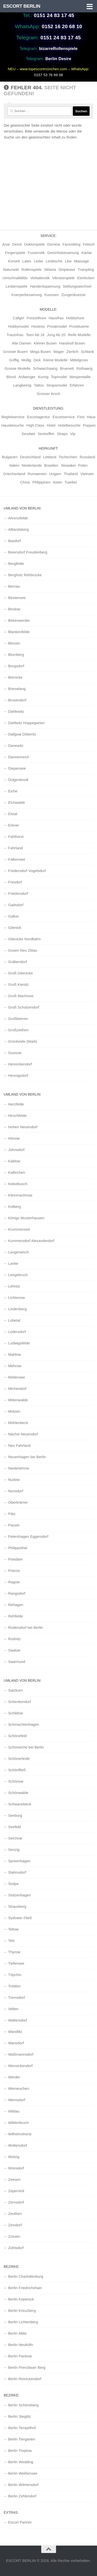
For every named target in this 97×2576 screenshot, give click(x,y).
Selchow (15, 1838)
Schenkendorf (19, 1702)
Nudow (14, 1479)
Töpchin (14, 1975)
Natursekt (11, 269)
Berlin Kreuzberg (22, 2310)
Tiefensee (16, 1963)
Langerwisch (18, 1252)
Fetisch (89, 244)
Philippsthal (17, 1548)
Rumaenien (37, 474)
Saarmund (16, 1661)
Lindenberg (17, 1309)
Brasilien (51, 465)
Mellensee (16, 1377)
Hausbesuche (12, 425)
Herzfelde (16, 1104)
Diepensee (17, 768)
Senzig (13, 1849)
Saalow (14, 1650)
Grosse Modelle (17, 368)
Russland (87, 457)
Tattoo (39, 385)
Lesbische (54, 261)
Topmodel (59, 377)
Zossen (14, 2236)
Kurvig (43, 377)
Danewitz (15, 745)
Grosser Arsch (48, 393)
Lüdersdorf (17, 1332)
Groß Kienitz (18, 984)
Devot (17, 244)
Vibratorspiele (63, 278)
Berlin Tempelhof (22, 2428)
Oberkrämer (18, 1502)
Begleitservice (12, 417)
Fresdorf (15, 882)
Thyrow (14, 1952)
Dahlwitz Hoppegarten (26, 723)
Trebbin (14, 1986)
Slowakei (68, 465)
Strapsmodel (56, 385)
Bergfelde (16, 563)
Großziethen (18, 1030)
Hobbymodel (18, 326)
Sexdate (28, 434)
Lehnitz (14, 1286)
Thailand (71, 474)
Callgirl (18, 318)
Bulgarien (10, 457)
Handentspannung (45, 286)
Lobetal (14, 1320)
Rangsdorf (16, 1593)
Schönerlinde (19, 1758)
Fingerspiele (15, 253)
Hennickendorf (20, 1064)
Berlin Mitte (17, 2333)
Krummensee (19, 1229)
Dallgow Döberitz (22, 734)
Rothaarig (84, 368)
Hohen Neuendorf (22, 1127)
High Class (35, 425)
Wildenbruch (18, 2122)
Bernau (14, 586)
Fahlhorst (16, 836)
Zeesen (14, 2179)
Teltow (13, 1929)
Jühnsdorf (16, 1150)
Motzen (14, 1411)
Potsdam (15, 1559)
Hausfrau (56, 318)
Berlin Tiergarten (21, 2439)
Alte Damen (21, 343)
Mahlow (14, 1354)
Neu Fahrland (19, 1445)
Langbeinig (22, 385)
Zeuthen (15, 2213)
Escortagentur (38, 417)
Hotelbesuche (69, 425)
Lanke (13, 1263)
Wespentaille (80, 377)
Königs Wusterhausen (26, 1218)
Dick (37, 360)
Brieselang (17, 689)
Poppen (89, 425)
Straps (62, 434)
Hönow (14, 1138)
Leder (38, 261)
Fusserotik (36, 253)
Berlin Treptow (20, 2450)
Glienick (14, 927)
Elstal (12, 814)
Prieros (14, 1570)
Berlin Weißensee (22, 2473)
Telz (11, 1940)
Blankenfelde (19, 632)
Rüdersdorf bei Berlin (25, 1627)
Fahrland (15, 848)
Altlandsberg (18, 529)
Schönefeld (17, 1736)
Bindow (14, 609)
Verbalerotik (40, 278)
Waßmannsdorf (20, 2054)
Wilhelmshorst (19, 2134)
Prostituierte (79, 326)
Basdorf (14, 541)
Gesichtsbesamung (63, 253)
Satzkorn (15, 1690)
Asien (57, 482)
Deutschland (30, 457)
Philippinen (41, 482)
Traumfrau (14, 335)
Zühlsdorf (16, 2248)
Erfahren (77, 385)
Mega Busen (40, 351)
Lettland (49, 457)
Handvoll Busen (72, 343)
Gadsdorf (15, 905)
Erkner (13, 825)
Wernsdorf (16, 2100)
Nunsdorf (15, 1491)
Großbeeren (18, 1018)
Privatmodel (57, 326)
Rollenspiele (31, 269)
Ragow (14, 1582)
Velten (13, 2009)
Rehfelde (15, 1616)
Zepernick (16, 2191)
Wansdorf (16, 2043)
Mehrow (14, 1366)
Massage (81, 261)
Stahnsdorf (17, 1872)
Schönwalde (18, 1793)
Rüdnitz (14, 1639)
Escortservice (64, 417)
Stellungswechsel (77, 286)
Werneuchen (18, 2088)
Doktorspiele (34, 244)
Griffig (14, 360)
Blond (11, 377)
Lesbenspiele (16, 286)
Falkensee (16, 859)
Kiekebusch (17, 1184)
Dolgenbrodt (18, 780)
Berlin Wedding (20, 2462)
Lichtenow (16, 1297)
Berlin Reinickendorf (24, 2379)
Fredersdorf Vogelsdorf (27, 871)
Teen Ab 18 (35, 335)
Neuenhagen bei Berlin (27, 1457)
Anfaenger (26, 377)
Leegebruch (18, 1275)
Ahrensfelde (18, 518)
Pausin (13, 1525)
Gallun (13, 916)
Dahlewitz (16, 711)
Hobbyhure (75, 318)
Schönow (15, 1781)
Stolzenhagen (19, 1895)
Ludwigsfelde (19, 1343)
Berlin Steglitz (19, 2416)
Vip (72, 434)
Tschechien (68, 457)
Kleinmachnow (20, 1195)
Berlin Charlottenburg (25, 2276)
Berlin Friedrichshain (25, 2288)
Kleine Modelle (55, 360)
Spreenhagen (19, 1861)
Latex (26, 261)
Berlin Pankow (20, 2356)
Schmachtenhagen (23, 1724)
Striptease (66, 269)
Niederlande (32, 465)
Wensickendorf (20, 2066)
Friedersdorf (18, 893)
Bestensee (17, 598)
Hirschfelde (17, 1115)
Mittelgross (79, 360)
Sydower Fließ (20, 1918)
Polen (83, 465)
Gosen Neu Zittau (22, 950)
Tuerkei (71, 482)
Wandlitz (15, 2031)
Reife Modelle (79, 335)
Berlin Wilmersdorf (23, 2485)
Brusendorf (17, 700)
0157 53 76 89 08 (48, 75)
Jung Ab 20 (56, 335)
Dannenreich (18, 757)
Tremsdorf (16, 1997)
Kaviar (86, 253)
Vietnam (87, 474)
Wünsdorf (16, 2168)
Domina (53, 244)
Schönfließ (17, 1770)
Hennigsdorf (18, 1075)
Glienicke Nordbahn (24, 939)
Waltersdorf (17, 2020)
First (80, 417)
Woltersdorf (17, 2145)
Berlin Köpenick (21, 2299)
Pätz (12, 1514)
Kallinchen (16, 1172)
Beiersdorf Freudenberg (27, 552)
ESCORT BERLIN (21, 6)
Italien (14, 465)
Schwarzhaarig (45, 368)
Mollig (26, 360)
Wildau (13, 2111)
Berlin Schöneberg (23, 2405)
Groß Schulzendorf (23, 1007)
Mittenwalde (18, 1400)
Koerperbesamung (26, 295)
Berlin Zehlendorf (22, 2496)
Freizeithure (36, 318)
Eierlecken (86, 278)
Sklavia (50, 269)
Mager (59, 351)
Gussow (14, 1053)
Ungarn (55, 474)
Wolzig (13, 2157)
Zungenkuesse (73, 295)
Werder (14, 2077)
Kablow (14, 1161)
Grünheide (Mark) (22, 1041)
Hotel (51, 425)
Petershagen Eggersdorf (28, 1536)
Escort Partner (20, 2522)
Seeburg (15, 1815)
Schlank (87, 351)
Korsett (14, 261)
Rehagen (15, 1605)
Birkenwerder (19, 620)
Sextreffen (46, 434)
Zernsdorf (16, 2202)
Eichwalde (16, 802)
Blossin (14, 643)
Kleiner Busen (45, 343)
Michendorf (17, 1388)
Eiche (13, 791)
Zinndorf (15, 2225)
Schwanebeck (19, 1804)
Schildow (15, 1713)
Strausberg (17, 1906)
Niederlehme (18, 1468)
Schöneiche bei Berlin (26, 1747)
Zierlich (72, 351)
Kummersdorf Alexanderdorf (31, 1241)
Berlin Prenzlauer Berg (26, 2367)
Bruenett (67, 368)
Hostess (38, 326)
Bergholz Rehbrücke (25, 575)
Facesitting (71, 244)
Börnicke (15, 677)
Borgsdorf (16, 666)
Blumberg (16, 654)
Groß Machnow (21, 996)
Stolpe (13, 1884)
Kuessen (51, 295)
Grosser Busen (15, 351)
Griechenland (14, 474)
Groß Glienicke (20, 973)
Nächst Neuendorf (23, 1434)
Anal (6, 244)
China (25, 482)
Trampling (86, 269)
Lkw (68, 261)
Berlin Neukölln (20, 2345)
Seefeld (14, 1827)
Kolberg (14, 1206)
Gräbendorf (17, 962)
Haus (91, 417)
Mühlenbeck (18, 1423)
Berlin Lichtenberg (23, 2322)
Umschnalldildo (15, 278)
